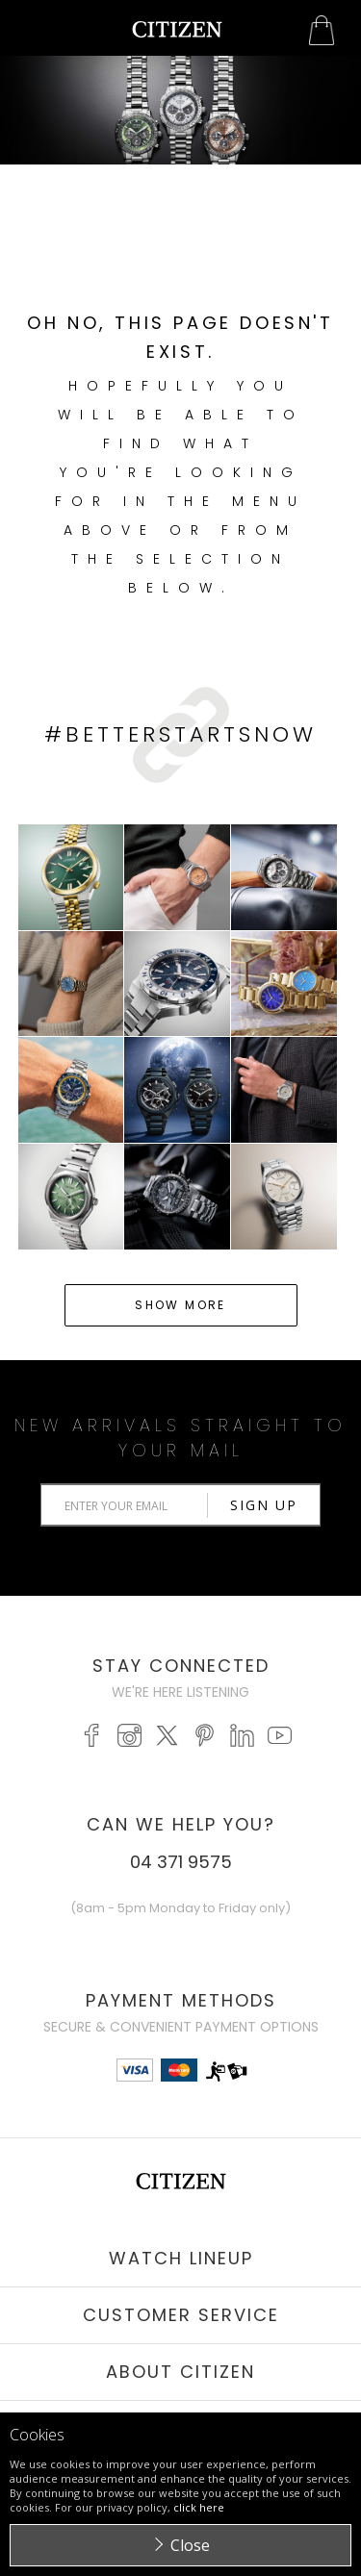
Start (173, 173)
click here (198, 2507)
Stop (188, 173)
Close (190, 2545)
